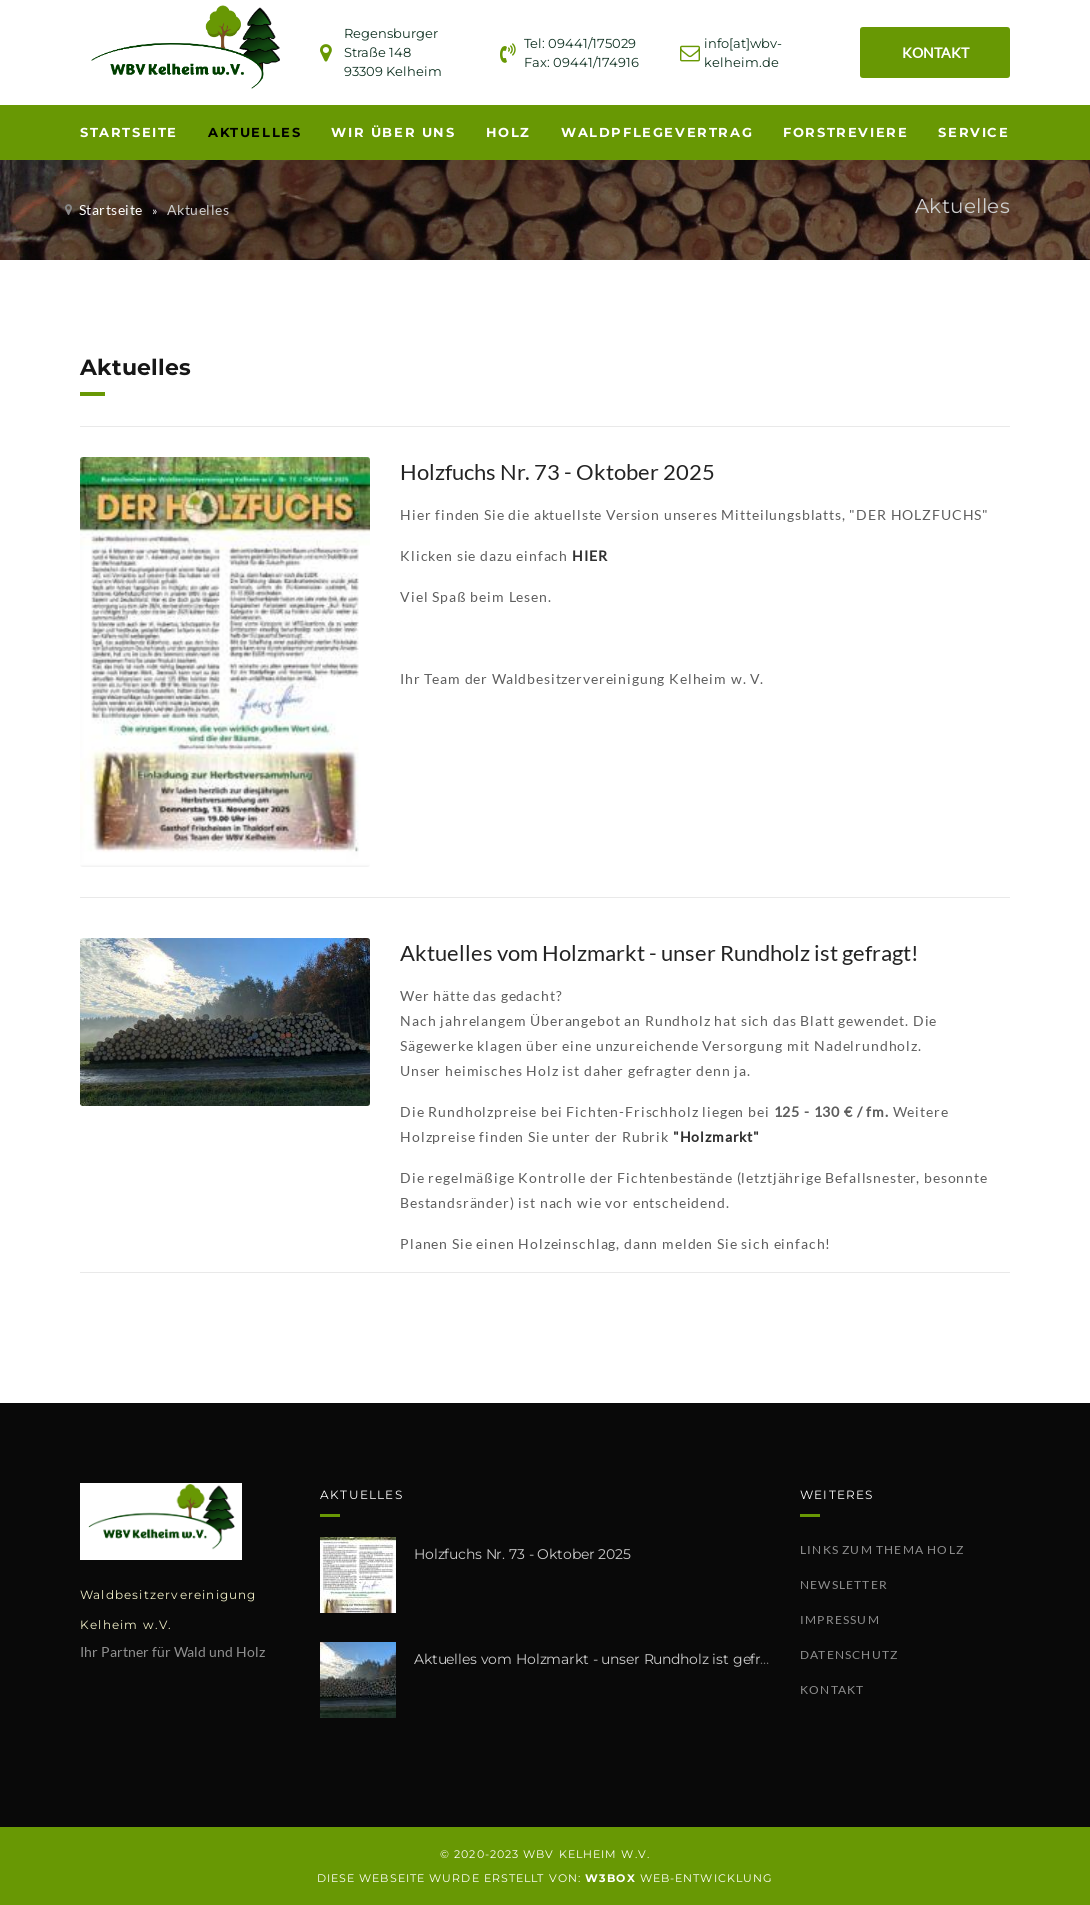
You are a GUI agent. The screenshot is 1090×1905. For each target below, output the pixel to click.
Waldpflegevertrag (657, 132)
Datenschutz (849, 1654)
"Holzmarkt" (716, 1136)
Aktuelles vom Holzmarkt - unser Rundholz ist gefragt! (601, 1659)
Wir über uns (393, 132)
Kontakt (832, 1689)
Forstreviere (845, 132)
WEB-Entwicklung (679, 1878)
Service (973, 132)
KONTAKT (935, 52)
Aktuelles (254, 132)
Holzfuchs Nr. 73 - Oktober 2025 (522, 1554)
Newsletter (844, 1584)
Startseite (129, 132)
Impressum (840, 1619)
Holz (508, 132)
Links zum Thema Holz (882, 1549)
